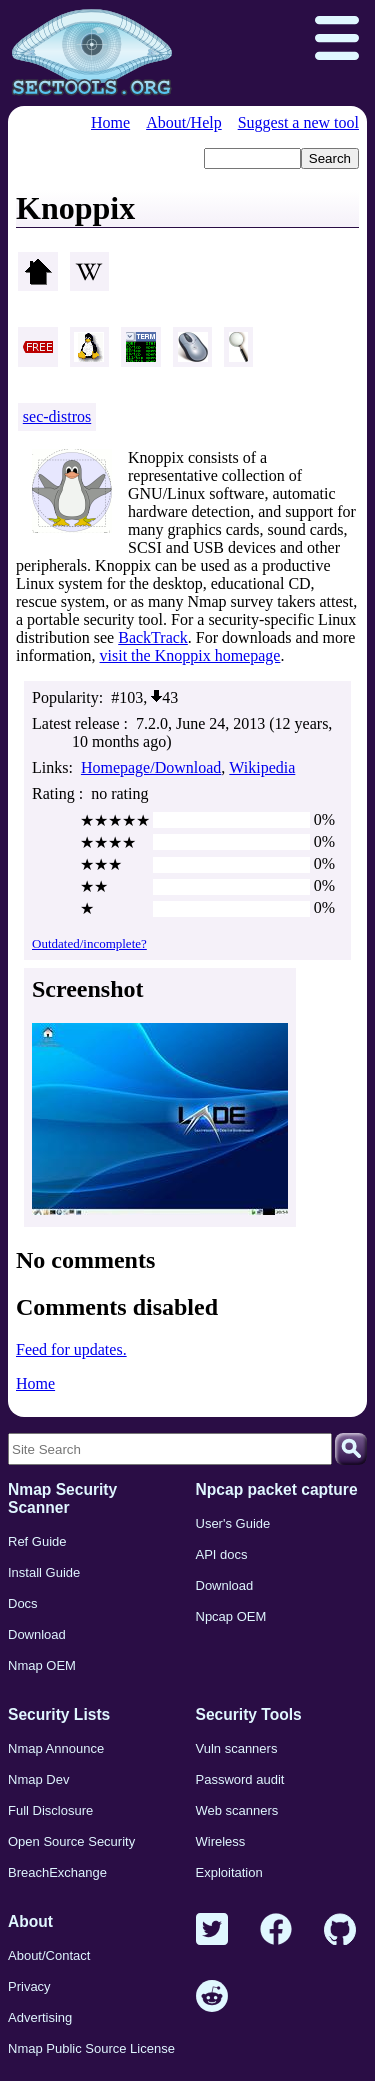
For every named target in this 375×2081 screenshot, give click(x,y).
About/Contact (49, 1955)
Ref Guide (37, 1541)
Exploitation (229, 1872)
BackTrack (153, 637)
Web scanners (237, 1810)
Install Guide (44, 1572)
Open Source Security (71, 1841)
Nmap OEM (42, 1665)
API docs (222, 1554)
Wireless (221, 1841)
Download (37, 1634)
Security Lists (59, 1714)
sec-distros (57, 416)
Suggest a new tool (298, 122)
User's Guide (233, 1523)
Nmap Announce (56, 1748)
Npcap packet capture (277, 1489)
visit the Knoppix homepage (190, 655)
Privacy (29, 1986)
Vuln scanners (237, 1748)
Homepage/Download (151, 767)
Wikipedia (262, 767)
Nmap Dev (38, 1779)
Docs (23, 1603)
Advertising (40, 2017)
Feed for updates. (71, 1349)
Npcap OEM (231, 1616)
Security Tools (249, 1714)
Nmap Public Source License (91, 2048)
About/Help (184, 122)
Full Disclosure (50, 1810)
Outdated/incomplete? (89, 943)
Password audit (240, 1779)
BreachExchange (57, 1872)
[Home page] (92, 53)
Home (110, 122)
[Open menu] (337, 40)
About (30, 1921)
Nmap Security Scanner (62, 1498)
